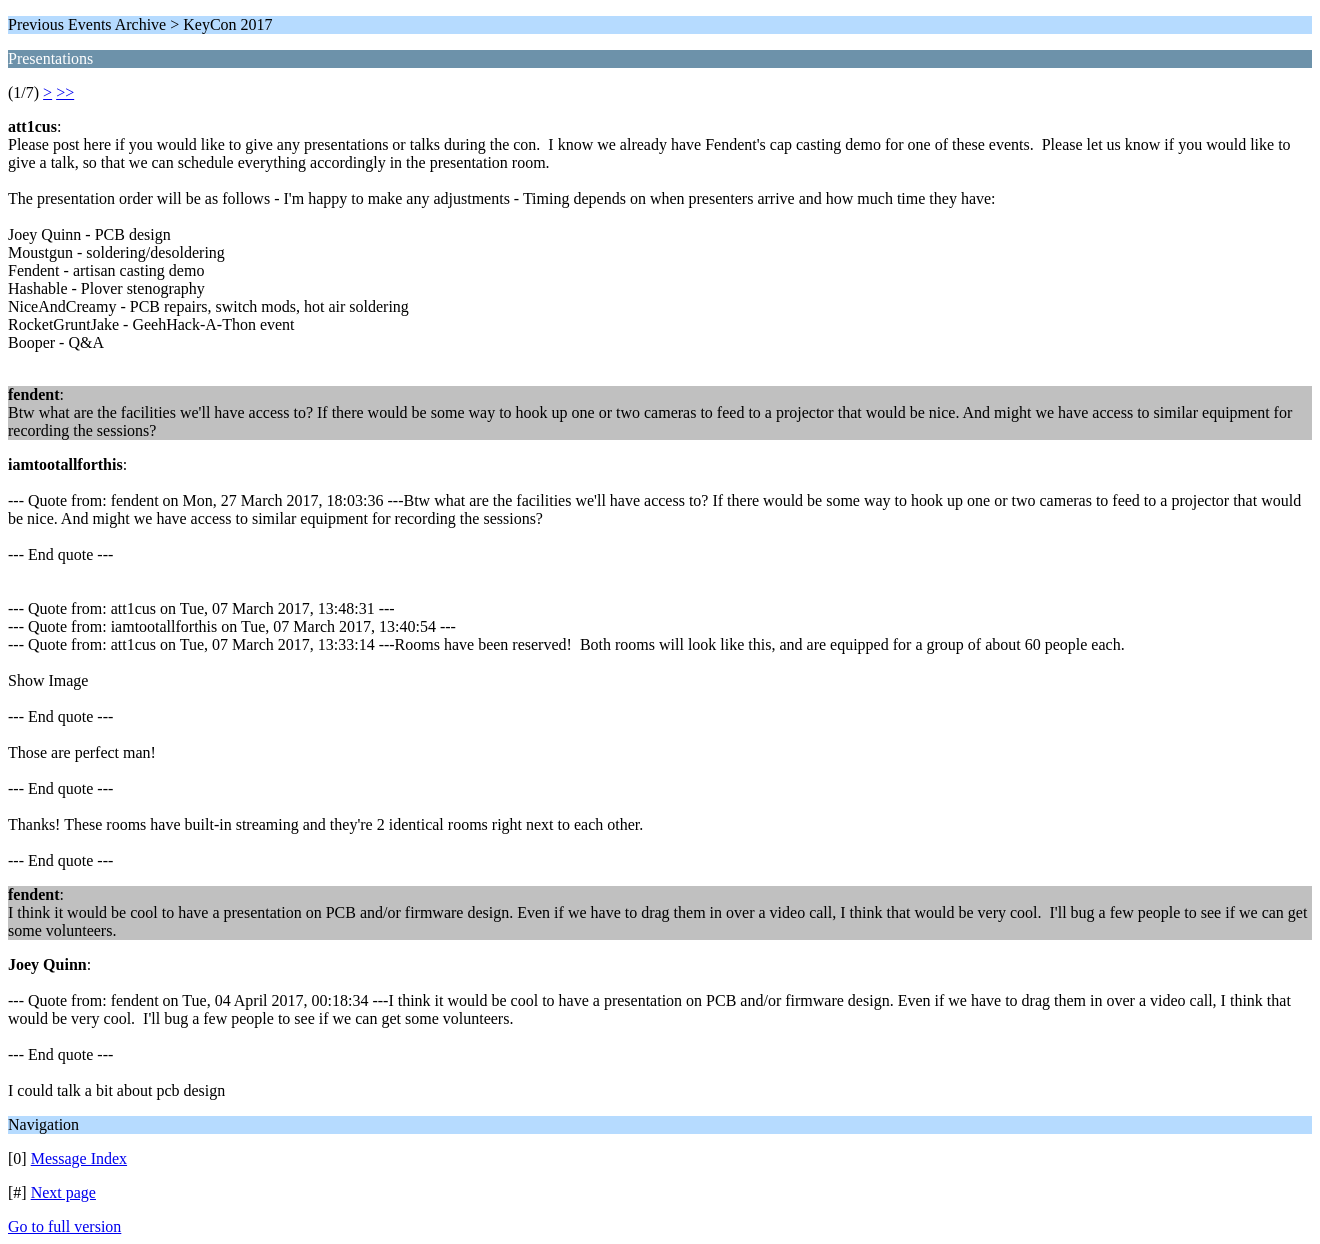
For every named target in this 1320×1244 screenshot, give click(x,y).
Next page (63, 1192)
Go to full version (64, 1226)
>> (65, 92)
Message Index (79, 1158)
